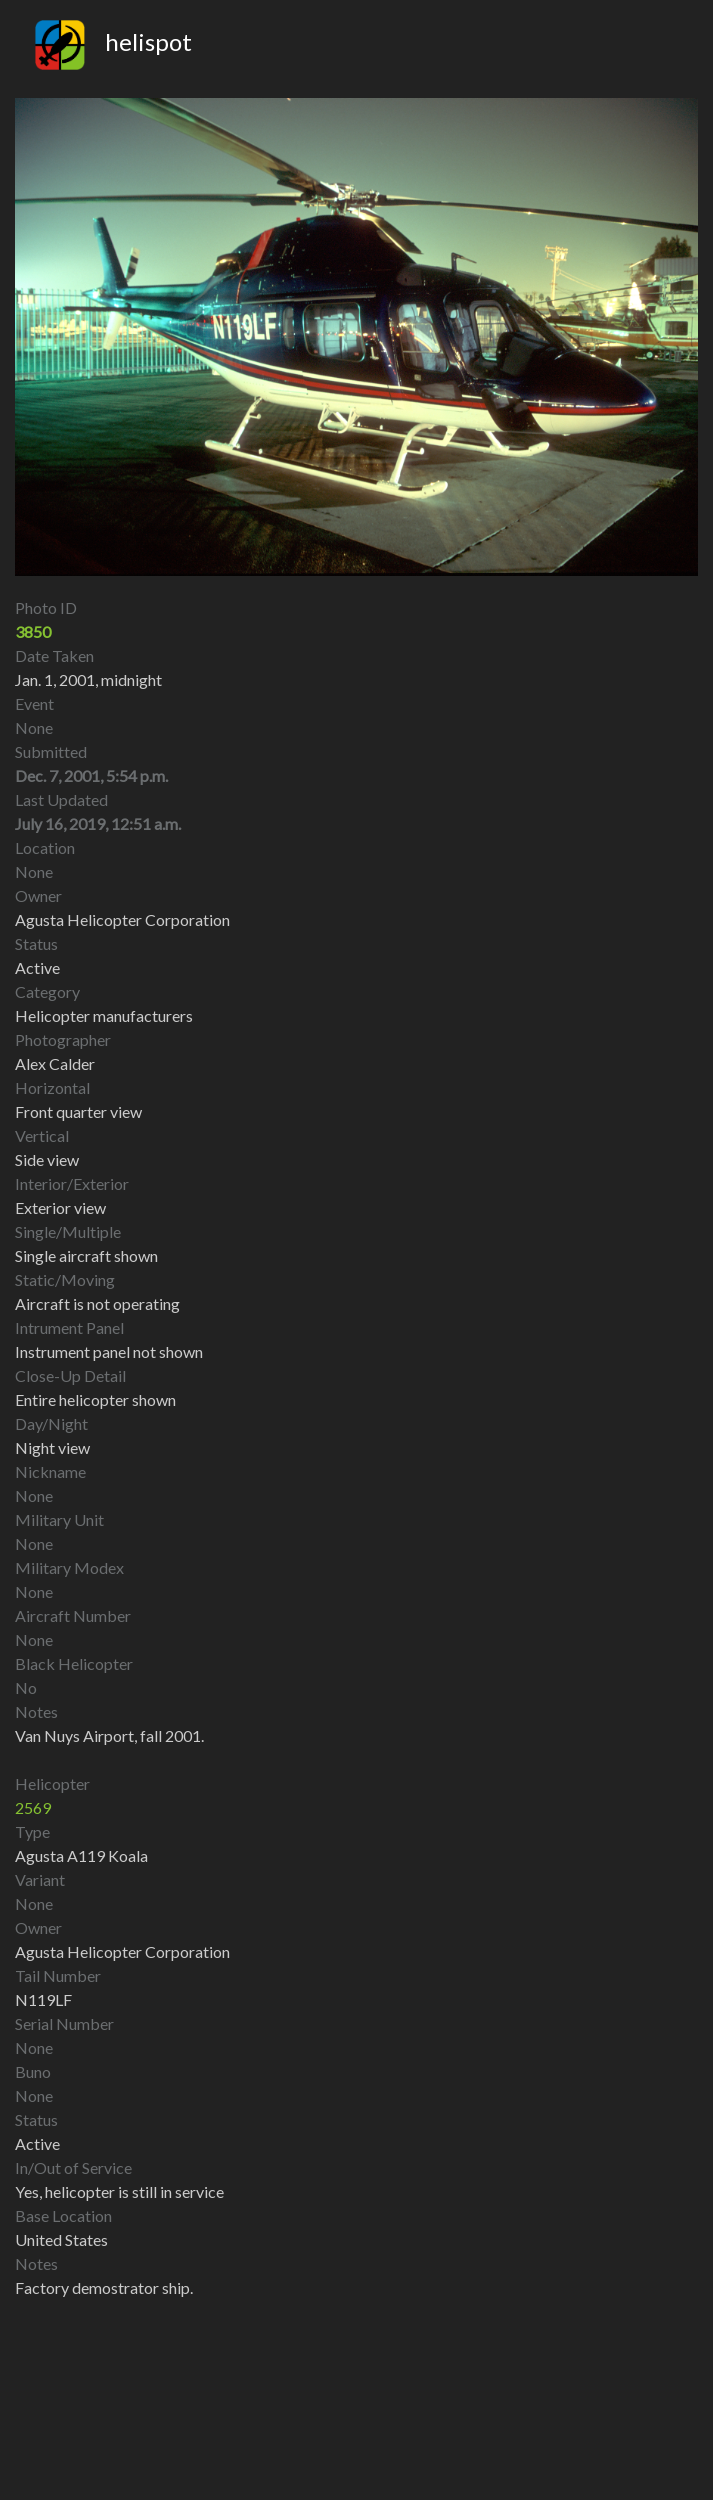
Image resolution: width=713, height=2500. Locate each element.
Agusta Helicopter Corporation (122, 1951)
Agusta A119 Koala (81, 1855)
